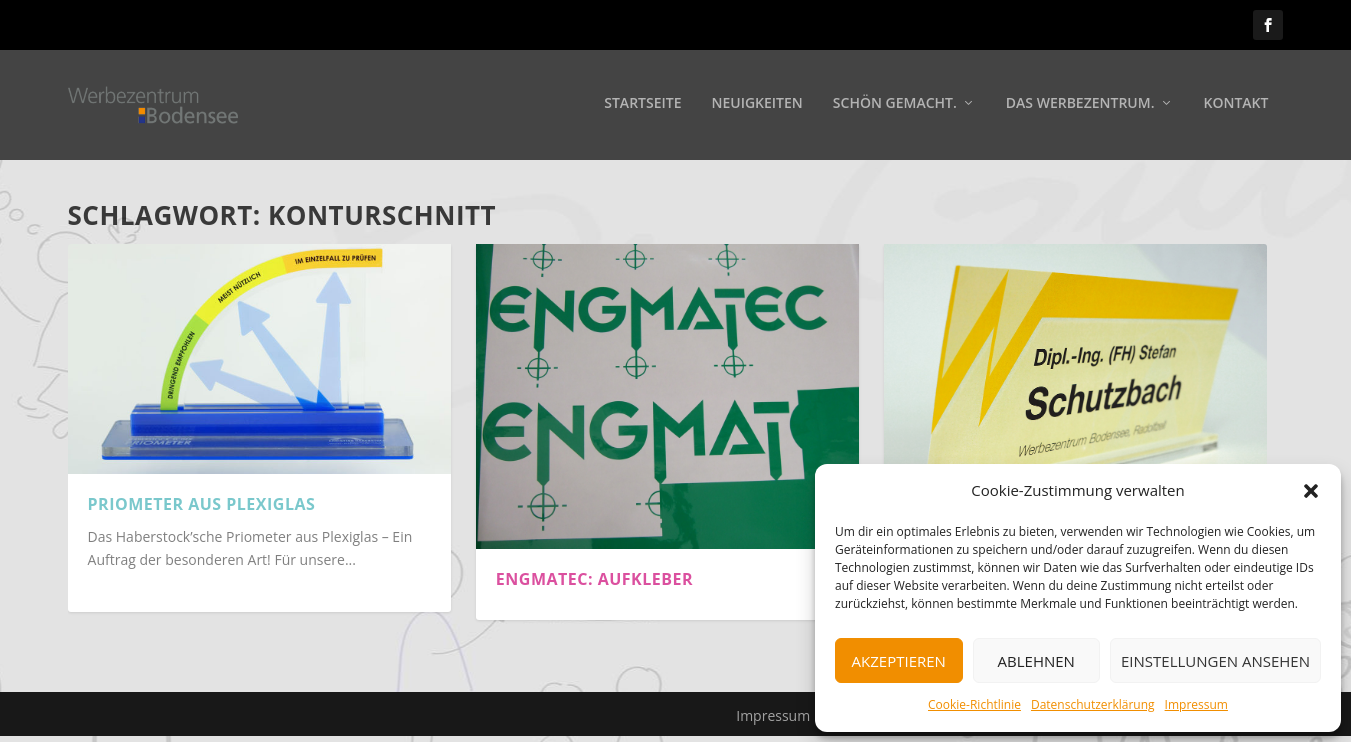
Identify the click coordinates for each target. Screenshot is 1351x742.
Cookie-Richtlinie (974, 704)
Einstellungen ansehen (1215, 661)
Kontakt (1236, 106)
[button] (1311, 491)
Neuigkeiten (756, 106)
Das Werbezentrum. (1080, 106)
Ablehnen (1036, 661)
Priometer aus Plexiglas (202, 504)
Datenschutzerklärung (1093, 704)
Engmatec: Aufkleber (594, 579)
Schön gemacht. (895, 106)
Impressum (1196, 704)
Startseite (642, 106)
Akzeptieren (899, 661)
